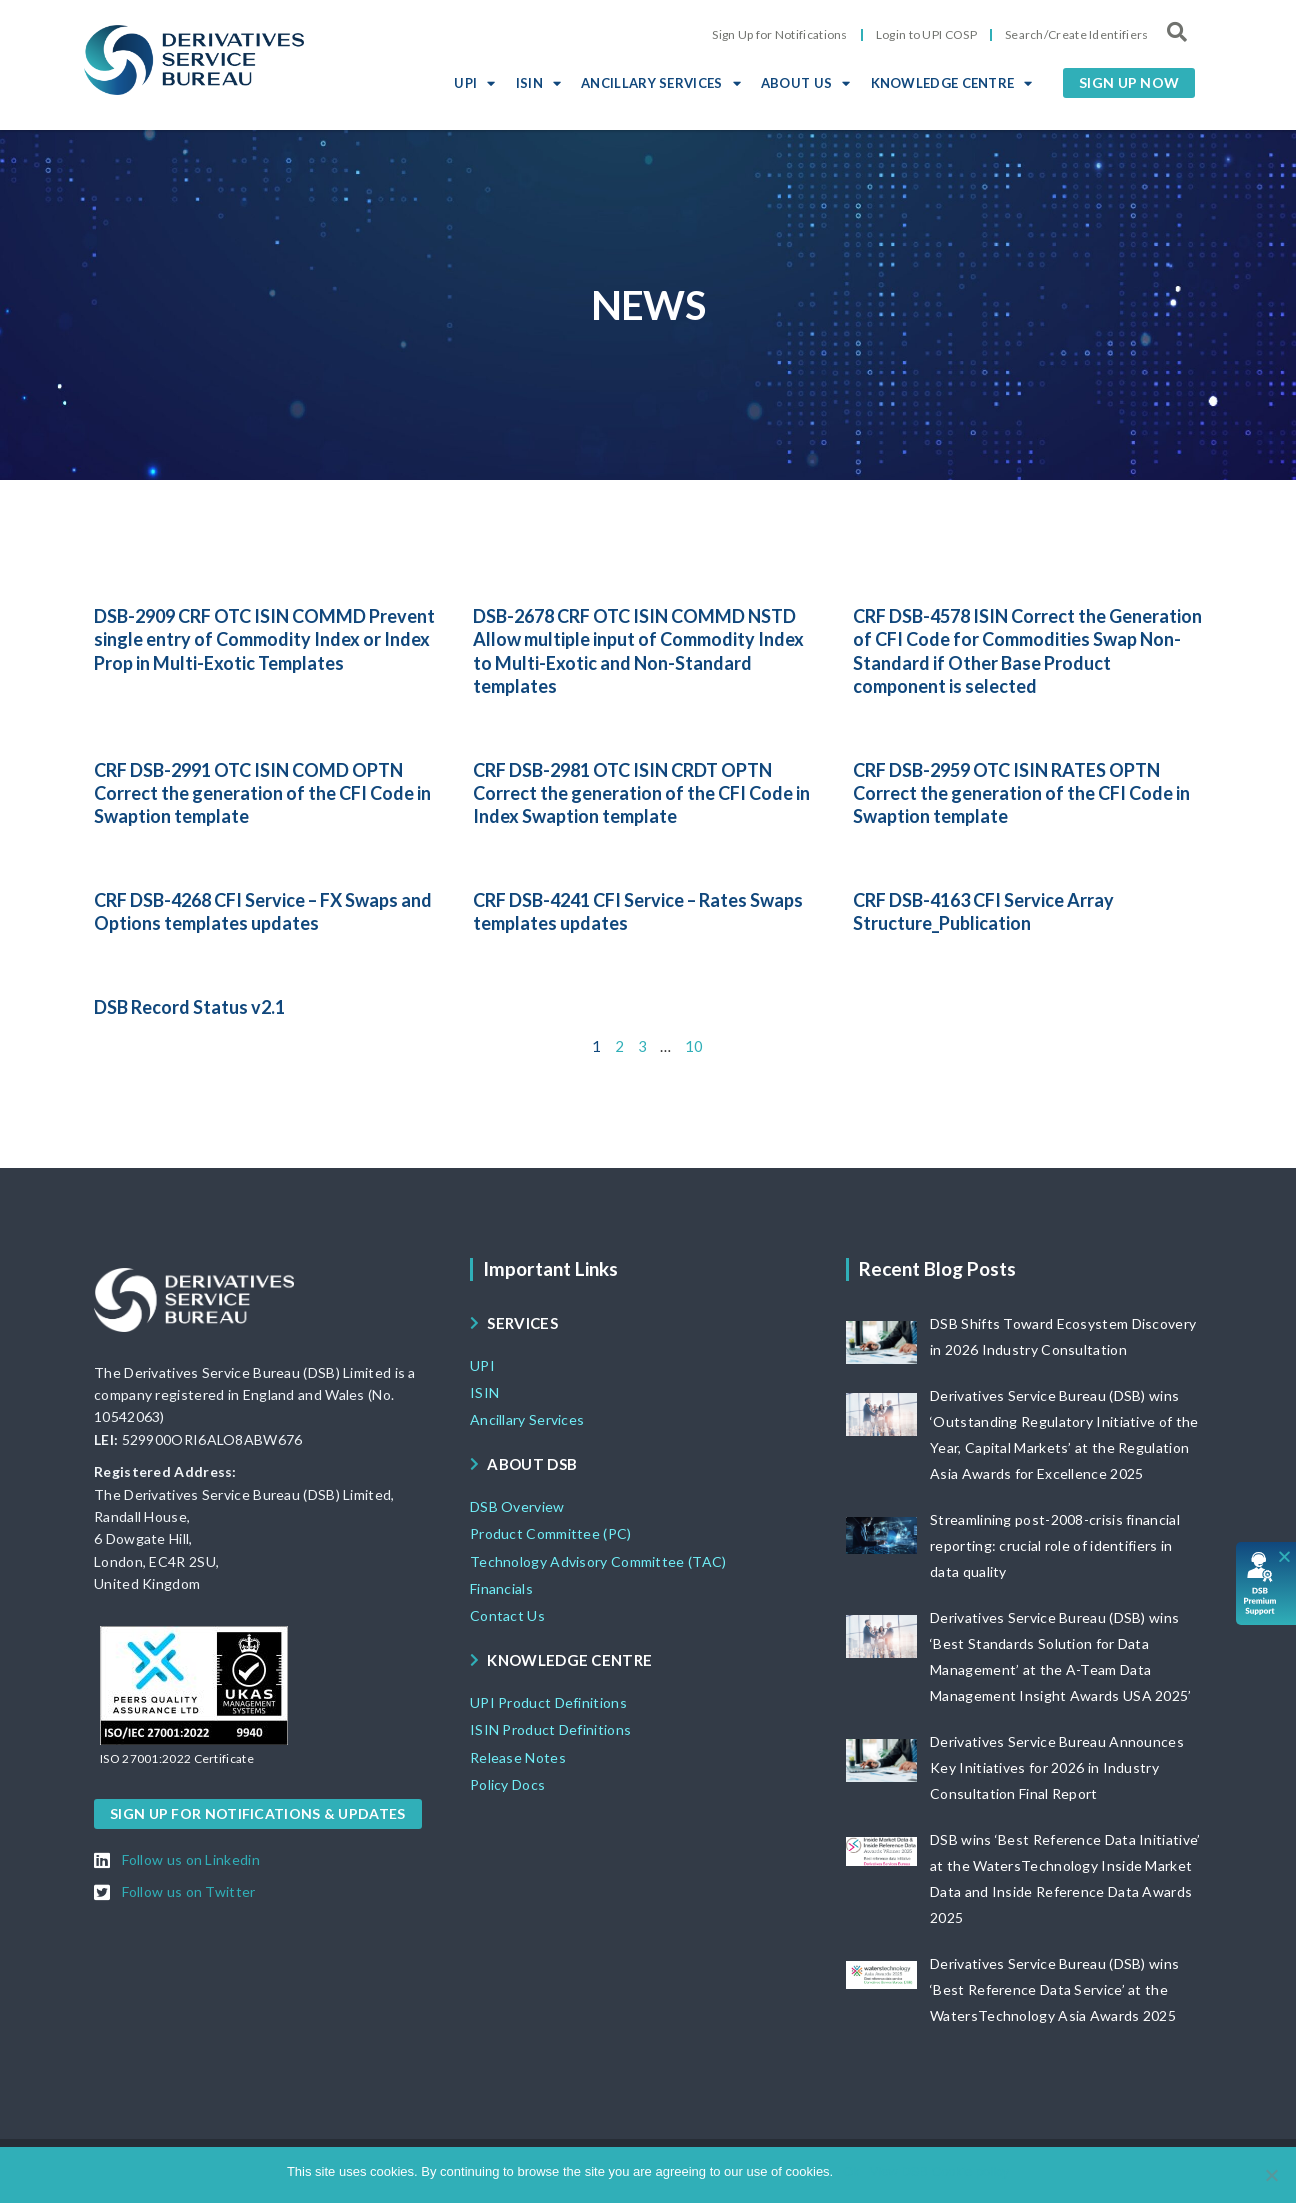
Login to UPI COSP (926, 34)
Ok (851, 2171)
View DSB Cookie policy (939, 2171)
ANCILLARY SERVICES (661, 83)
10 (694, 1046)
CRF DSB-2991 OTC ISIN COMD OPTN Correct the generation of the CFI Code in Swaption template (262, 793)
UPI (474, 83)
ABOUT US (806, 83)
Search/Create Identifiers (1077, 34)
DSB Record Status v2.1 (189, 1007)
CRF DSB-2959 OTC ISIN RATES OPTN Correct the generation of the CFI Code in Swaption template (1021, 793)
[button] (1129, 83)
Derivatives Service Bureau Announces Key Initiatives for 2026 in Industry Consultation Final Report (1057, 1767)
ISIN (539, 83)
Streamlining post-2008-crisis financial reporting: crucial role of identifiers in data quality (1055, 1545)
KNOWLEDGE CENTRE (952, 83)
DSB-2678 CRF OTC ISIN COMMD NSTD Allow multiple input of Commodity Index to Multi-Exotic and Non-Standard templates (638, 651)
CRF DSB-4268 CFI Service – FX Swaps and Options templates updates (263, 911)
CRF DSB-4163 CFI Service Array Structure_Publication (983, 911)
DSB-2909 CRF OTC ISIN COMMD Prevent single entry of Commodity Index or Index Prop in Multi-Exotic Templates (264, 639)
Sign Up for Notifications (780, 34)
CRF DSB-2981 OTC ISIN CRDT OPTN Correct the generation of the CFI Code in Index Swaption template (641, 793)
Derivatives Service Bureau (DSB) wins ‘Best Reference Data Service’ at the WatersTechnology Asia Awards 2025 (1054, 1989)
